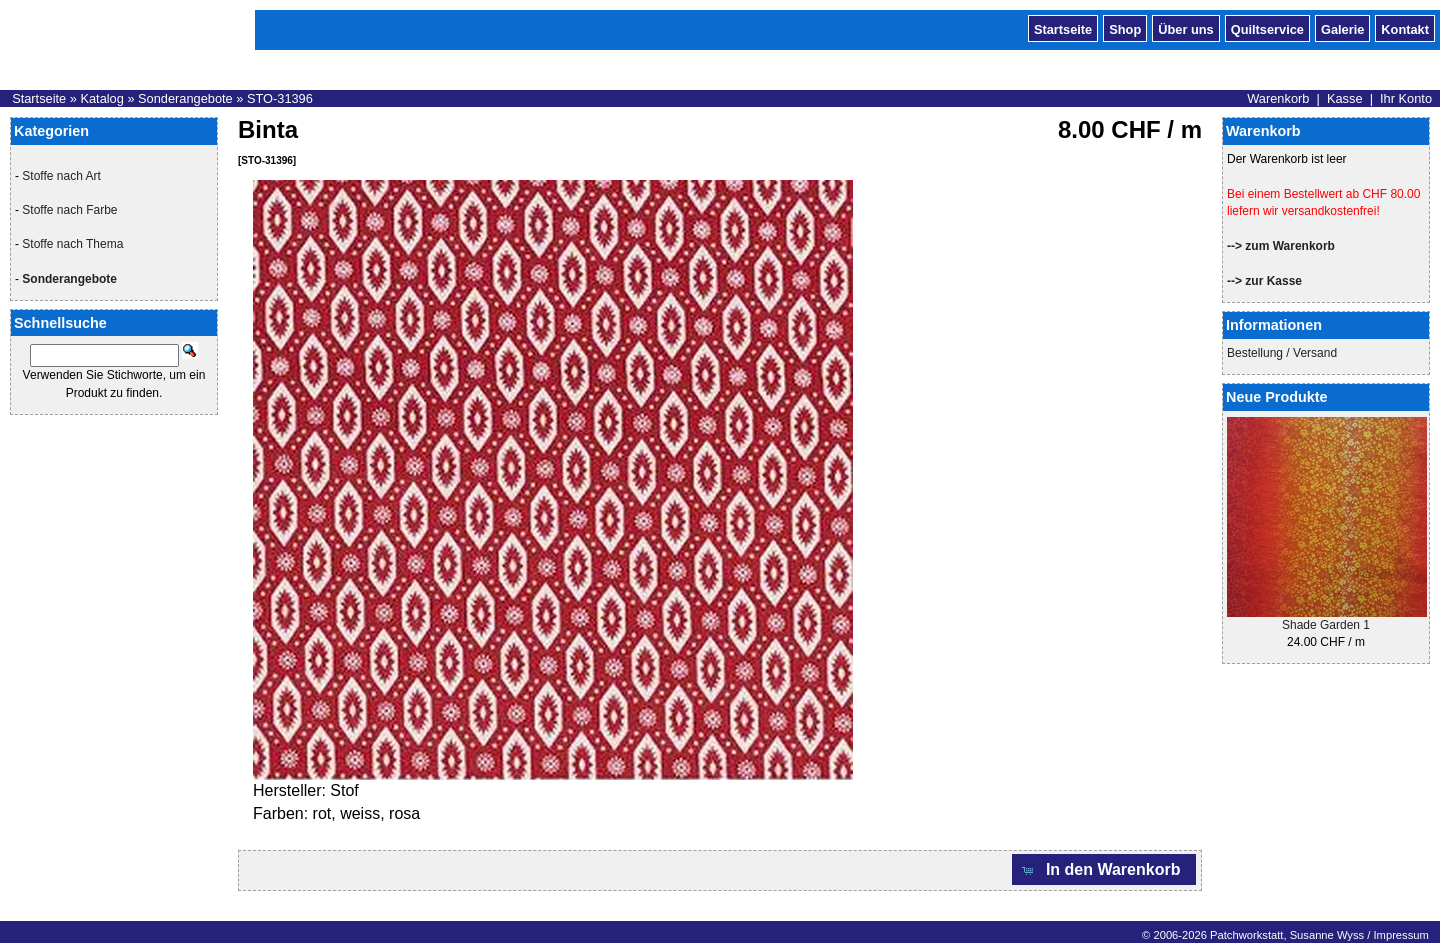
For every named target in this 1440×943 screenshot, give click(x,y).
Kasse (1345, 98)
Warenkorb (1278, 98)
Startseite (1063, 28)
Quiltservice (1267, 28)
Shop (1125, 28)
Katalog (101, 98)
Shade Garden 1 (1326, 625)
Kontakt (1405, 28)
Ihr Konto (1406, 98)
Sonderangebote (185, 98)
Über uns (1185, 28)
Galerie (1342, 28)
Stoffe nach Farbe (69, 210)
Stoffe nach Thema (72, 244)
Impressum (1400, 935)
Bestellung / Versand (1282, 353)
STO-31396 (280, 98)
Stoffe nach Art (61, 176)
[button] (1104, 869)
